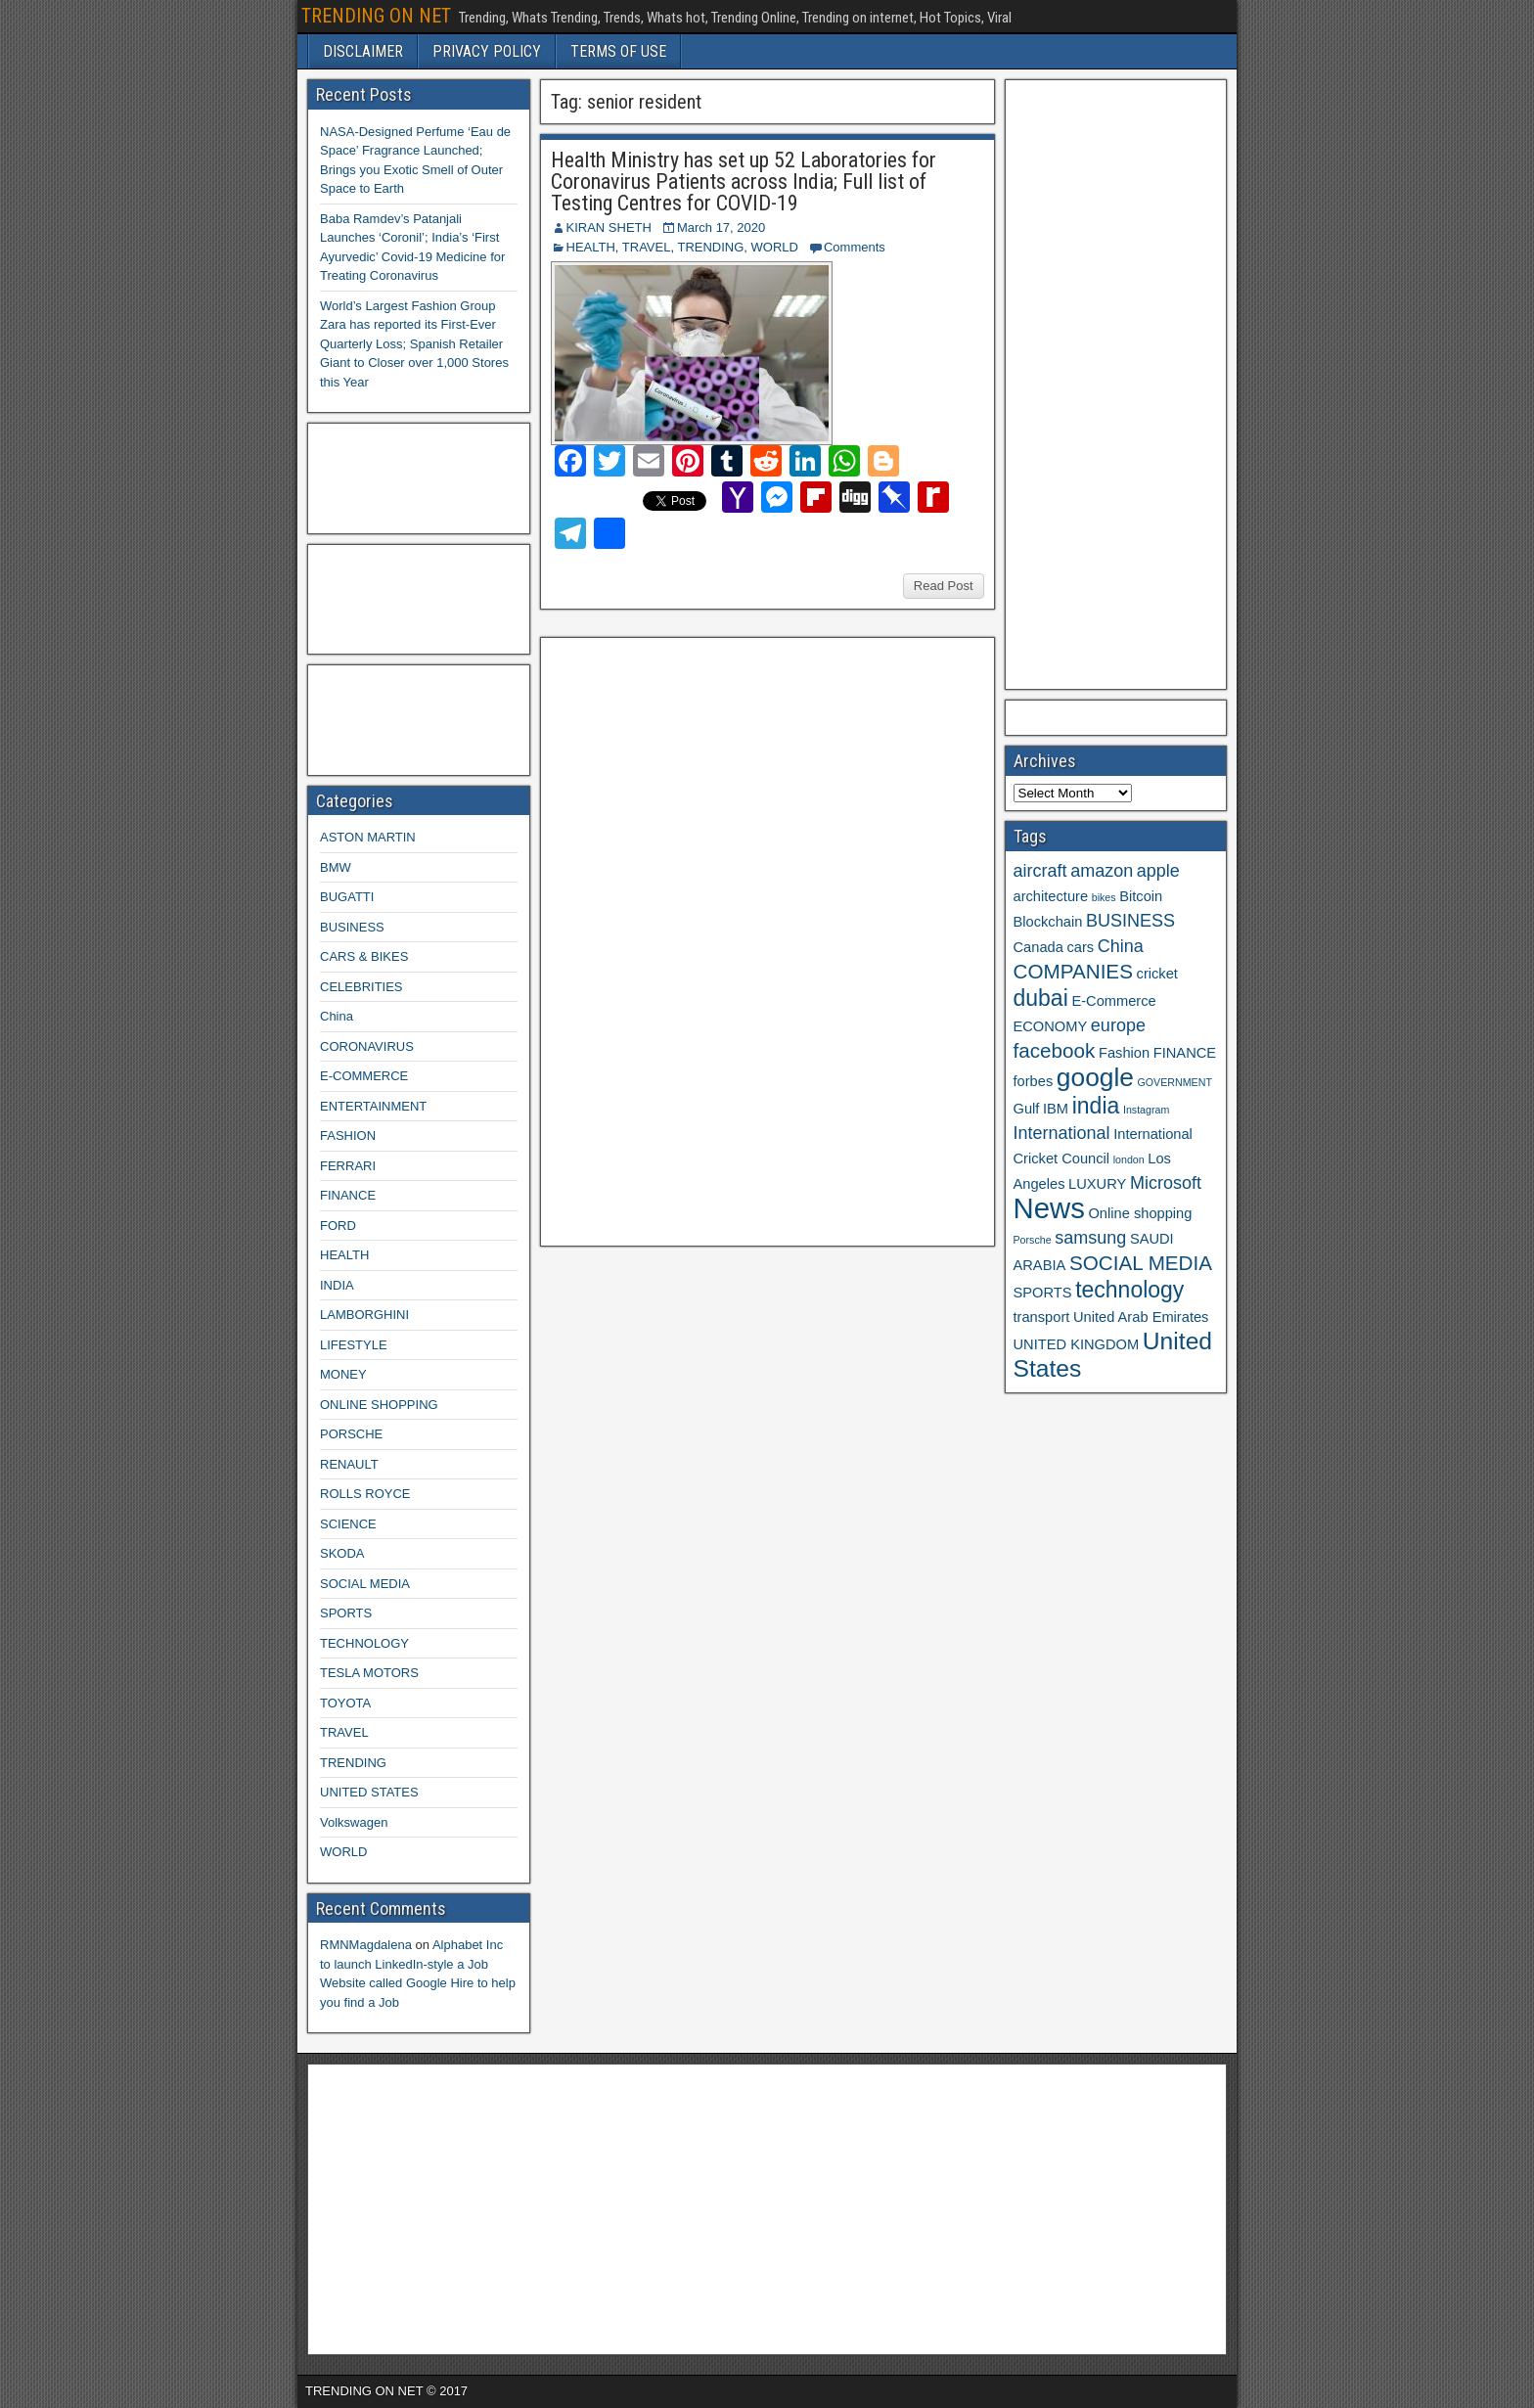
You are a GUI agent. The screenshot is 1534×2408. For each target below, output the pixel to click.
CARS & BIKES (364, 956)
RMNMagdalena (366, 1944)
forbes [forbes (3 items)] (1034, 1081)
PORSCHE (351, 1434)
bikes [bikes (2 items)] (1104, 897)
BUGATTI (347, 896)
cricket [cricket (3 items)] (1157, 973)
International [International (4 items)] (1062, 1133)
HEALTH (590, 247)
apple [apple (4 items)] (1158, 871)
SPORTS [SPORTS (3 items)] (1043, 1292)
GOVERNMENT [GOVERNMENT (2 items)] (1175, 1082)
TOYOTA (345, 1703)
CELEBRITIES (361, 986)
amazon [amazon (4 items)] (1101, 871)
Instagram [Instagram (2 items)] (1146, 1109)
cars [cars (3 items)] (1080, 947)
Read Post (943, 585)
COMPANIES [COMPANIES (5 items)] (1073, 971)
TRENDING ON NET (376, 15)
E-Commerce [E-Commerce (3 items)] (1113, 1001)
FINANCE (348, 1195)
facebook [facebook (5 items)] (1055, 1050)
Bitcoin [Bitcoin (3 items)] (1140, 896)
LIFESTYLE (353, 1345)
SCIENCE (348, 1524)
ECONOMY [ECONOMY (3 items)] (1051, 1026)
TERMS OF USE (618, 51)
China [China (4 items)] (1121, 946)
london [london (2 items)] (1129, 1159)
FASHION (348, 1135)
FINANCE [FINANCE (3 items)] (1184, 1053)
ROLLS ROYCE (365, 1493)
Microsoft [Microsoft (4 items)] (1165, 1183)
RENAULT (349, 1464)
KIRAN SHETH (609, 227)
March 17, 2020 (721, 227)
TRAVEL (646, 247)
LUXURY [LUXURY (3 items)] (1097, 1184)
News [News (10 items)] (1049, 1208)
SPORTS (346, 1613)
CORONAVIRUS (367, 1046)
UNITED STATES (369, 1792)
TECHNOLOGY (364, 1643)
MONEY (343, 1374)
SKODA (342, 1553)
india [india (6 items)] (1096, 1105)
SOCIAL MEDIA (365, 1583)
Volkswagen (353, 1822)
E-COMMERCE (364, 1075)
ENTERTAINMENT (373, 1106)
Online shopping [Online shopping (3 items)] (1140, 1213)
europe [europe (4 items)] (1118, 1025)
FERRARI (348, 1166)
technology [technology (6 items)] (1129, 1289)
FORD (338, 1225)
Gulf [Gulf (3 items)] (1027, 1108)
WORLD (774, 247)
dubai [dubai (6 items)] (1041, 998)
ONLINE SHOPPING (379, 1404)
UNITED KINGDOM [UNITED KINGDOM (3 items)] (1077, 1344)
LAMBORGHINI (364, 1314)
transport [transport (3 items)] (1042, 1317)
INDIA (337, 1285)
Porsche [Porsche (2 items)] (1033, 1240)
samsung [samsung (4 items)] (1090, 1238)
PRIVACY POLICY (486, 51)
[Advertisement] (695, 939)
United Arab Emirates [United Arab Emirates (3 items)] (1140, 1317)
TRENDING (710, 247)
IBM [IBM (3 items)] (1055, 1108)
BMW (335, 867)
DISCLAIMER (363, 51)
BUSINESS (352, 927)
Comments (854, 247)
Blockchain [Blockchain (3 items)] (1048, 922)
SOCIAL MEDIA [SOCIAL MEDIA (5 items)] (1140, 1262)
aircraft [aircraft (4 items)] (1040, 871)
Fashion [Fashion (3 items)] (1124, 1053)
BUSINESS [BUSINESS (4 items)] (1130, 921)
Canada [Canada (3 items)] (1038, 947)
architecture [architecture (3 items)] (1051, 896)
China (336, 1016)
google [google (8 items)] (1095, 1077)
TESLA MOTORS (369, 1672)
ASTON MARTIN (368, 837)
